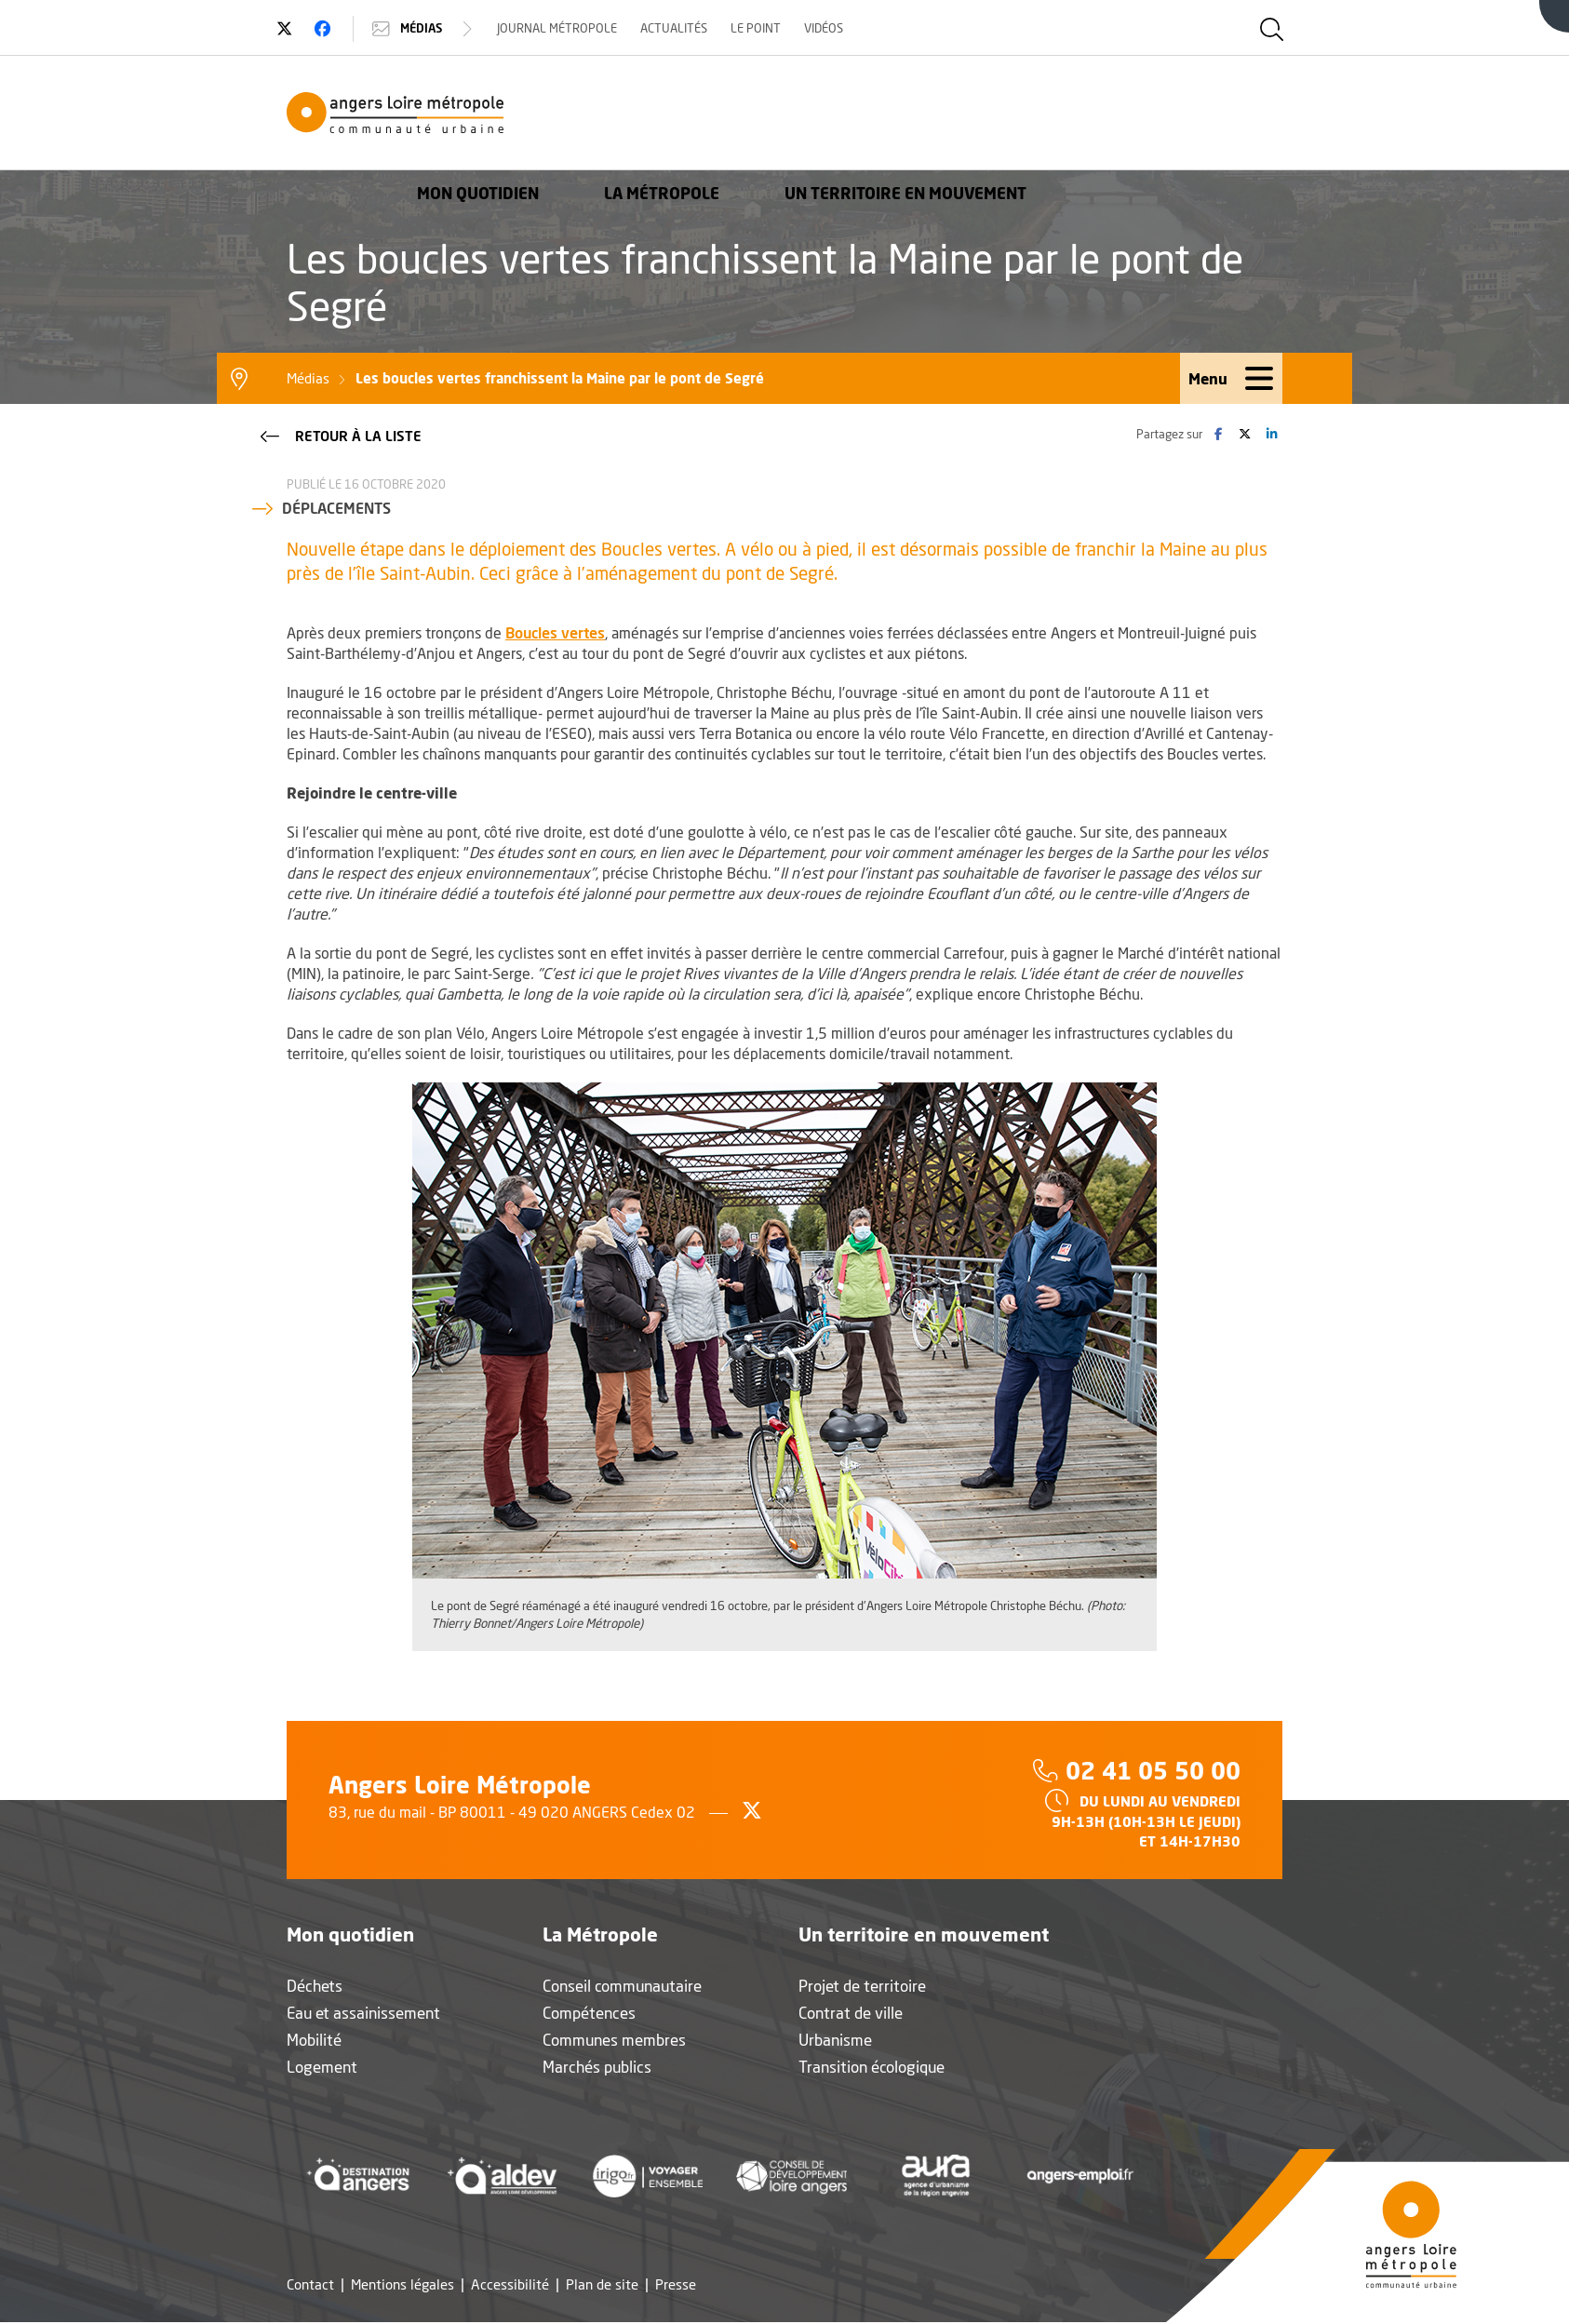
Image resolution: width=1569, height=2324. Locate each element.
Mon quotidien (734, 116)
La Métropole (917, 116)
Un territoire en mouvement (1161, 116)
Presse (675, 2286)
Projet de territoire (862, 1987)
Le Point (767, 27)
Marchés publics (597, 2068)
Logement (322, 2068)
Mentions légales (402, 2286)
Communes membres (614, 2041)
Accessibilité (510, 2286)
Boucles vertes (555, 634)
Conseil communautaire (622, 1987)
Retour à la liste (339, 436)
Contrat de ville (850, 2014)
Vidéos (834, 27)
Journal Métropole (568, 27)
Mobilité (314, 2041)
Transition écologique (871, 2068)
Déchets (314, 1987)
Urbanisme (835, 2041)
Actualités (684, 27)
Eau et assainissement (363, 2014)
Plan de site (602, 2286)
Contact (310, 2286)
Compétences (589, 2014)
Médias (435, 28)
